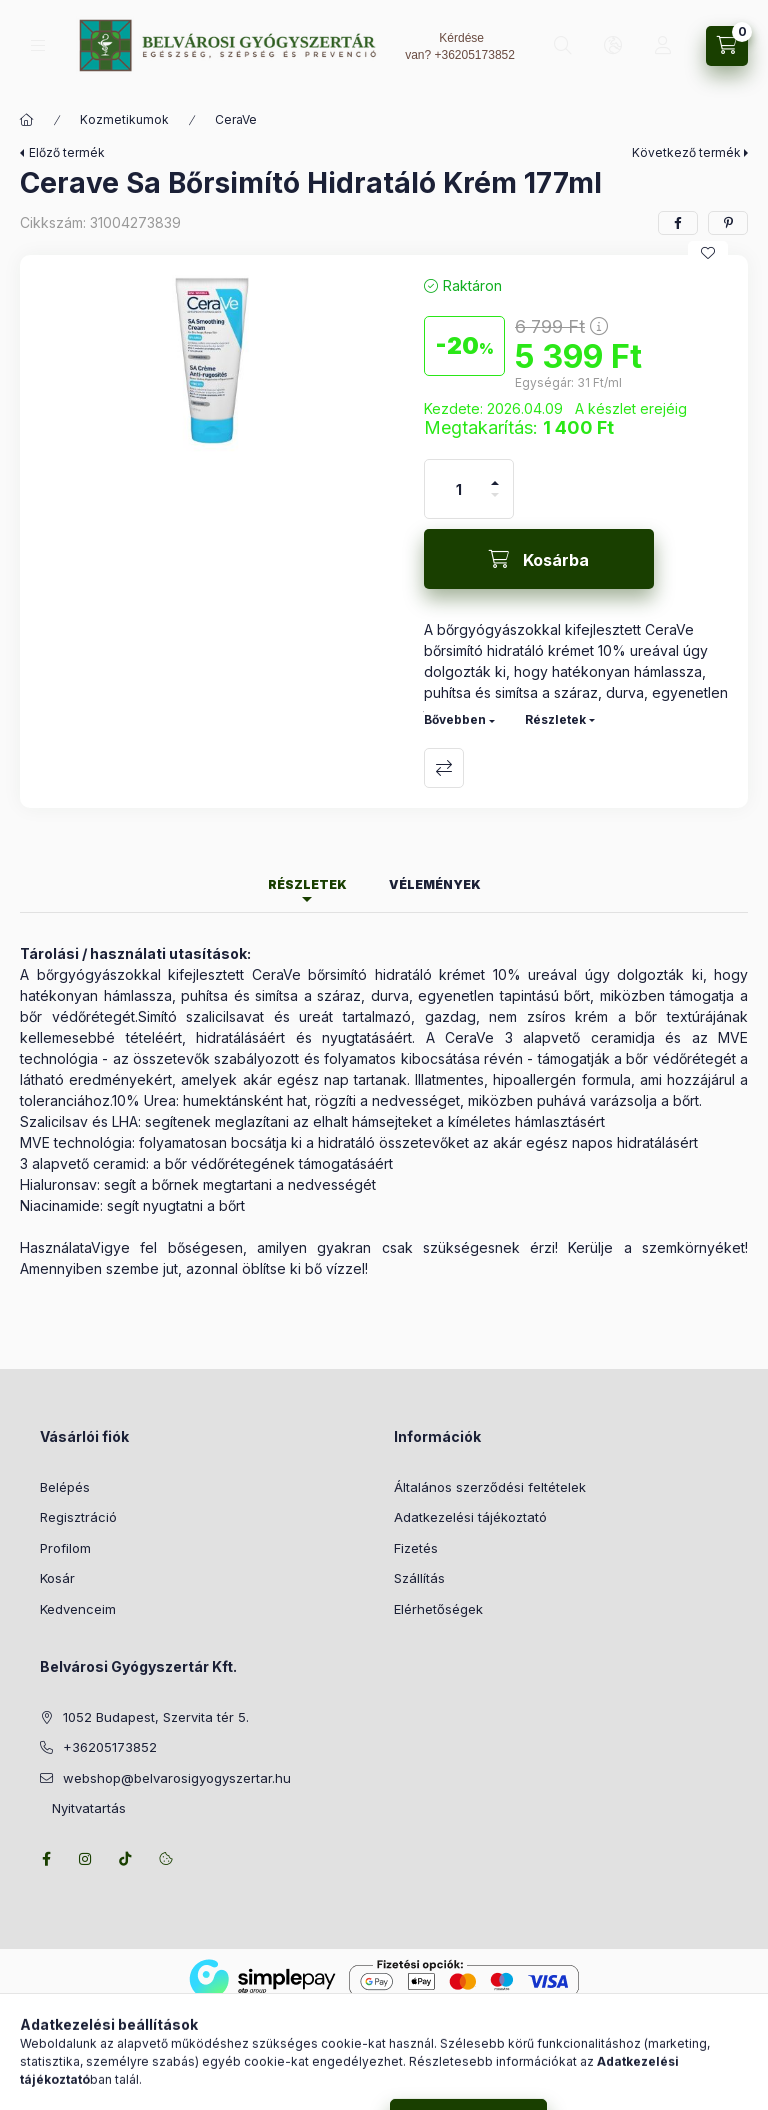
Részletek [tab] (307, 884)
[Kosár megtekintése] (727, 46)
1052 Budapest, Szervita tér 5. (156, 1717)
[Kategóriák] (38, 45)
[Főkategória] (27, 120)
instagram (86, 1859)
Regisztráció (78, 1517)
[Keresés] (563, 46)
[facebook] (678, 223)
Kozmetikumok (124, 119)
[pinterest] (728, 223)
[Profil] (663, 46)
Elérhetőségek (438, 1609)
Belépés (65, 1487)
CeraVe (236, 119)
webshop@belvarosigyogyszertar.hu (177, 1778)
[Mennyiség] (459, 489)
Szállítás (419, 1578)
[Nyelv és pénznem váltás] (613, 46)
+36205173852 (474, 55)
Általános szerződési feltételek (490, 1487)
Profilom (65, 1548)
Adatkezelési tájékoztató (470, 1517)
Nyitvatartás (83, 1808)
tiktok (126, 1859)
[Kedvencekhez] (708, 253)
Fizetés (416, 1548)
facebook (46, 1859)
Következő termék (686, 152)
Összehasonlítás (444, 768)
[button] (212, 371)
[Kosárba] (539, 559)
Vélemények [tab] (435, 884)
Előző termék (67, 152)
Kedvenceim (78, 1609)
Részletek (555, 719)
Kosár (57, 1578)
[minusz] (495, 503)
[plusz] (495, 474)
